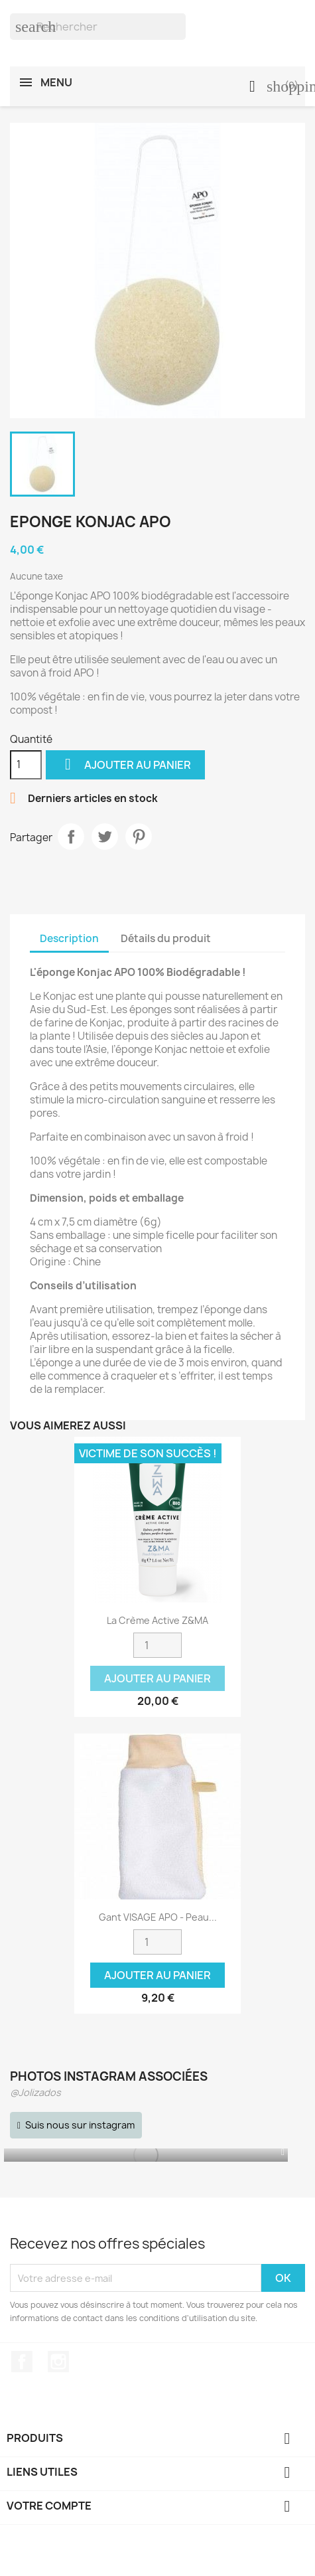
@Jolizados (35, 2092)
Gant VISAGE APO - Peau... (158, 1917)
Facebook (21, 2361)
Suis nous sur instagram (80, 2125)
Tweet (105, 836)
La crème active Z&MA (157, 1620)
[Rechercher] (98, 26)
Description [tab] (69, 938)
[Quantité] (26, 764)
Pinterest (138, 836)
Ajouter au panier (125, 764)
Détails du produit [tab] (166, 938)
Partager (71, 836)
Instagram (58, 2361)
